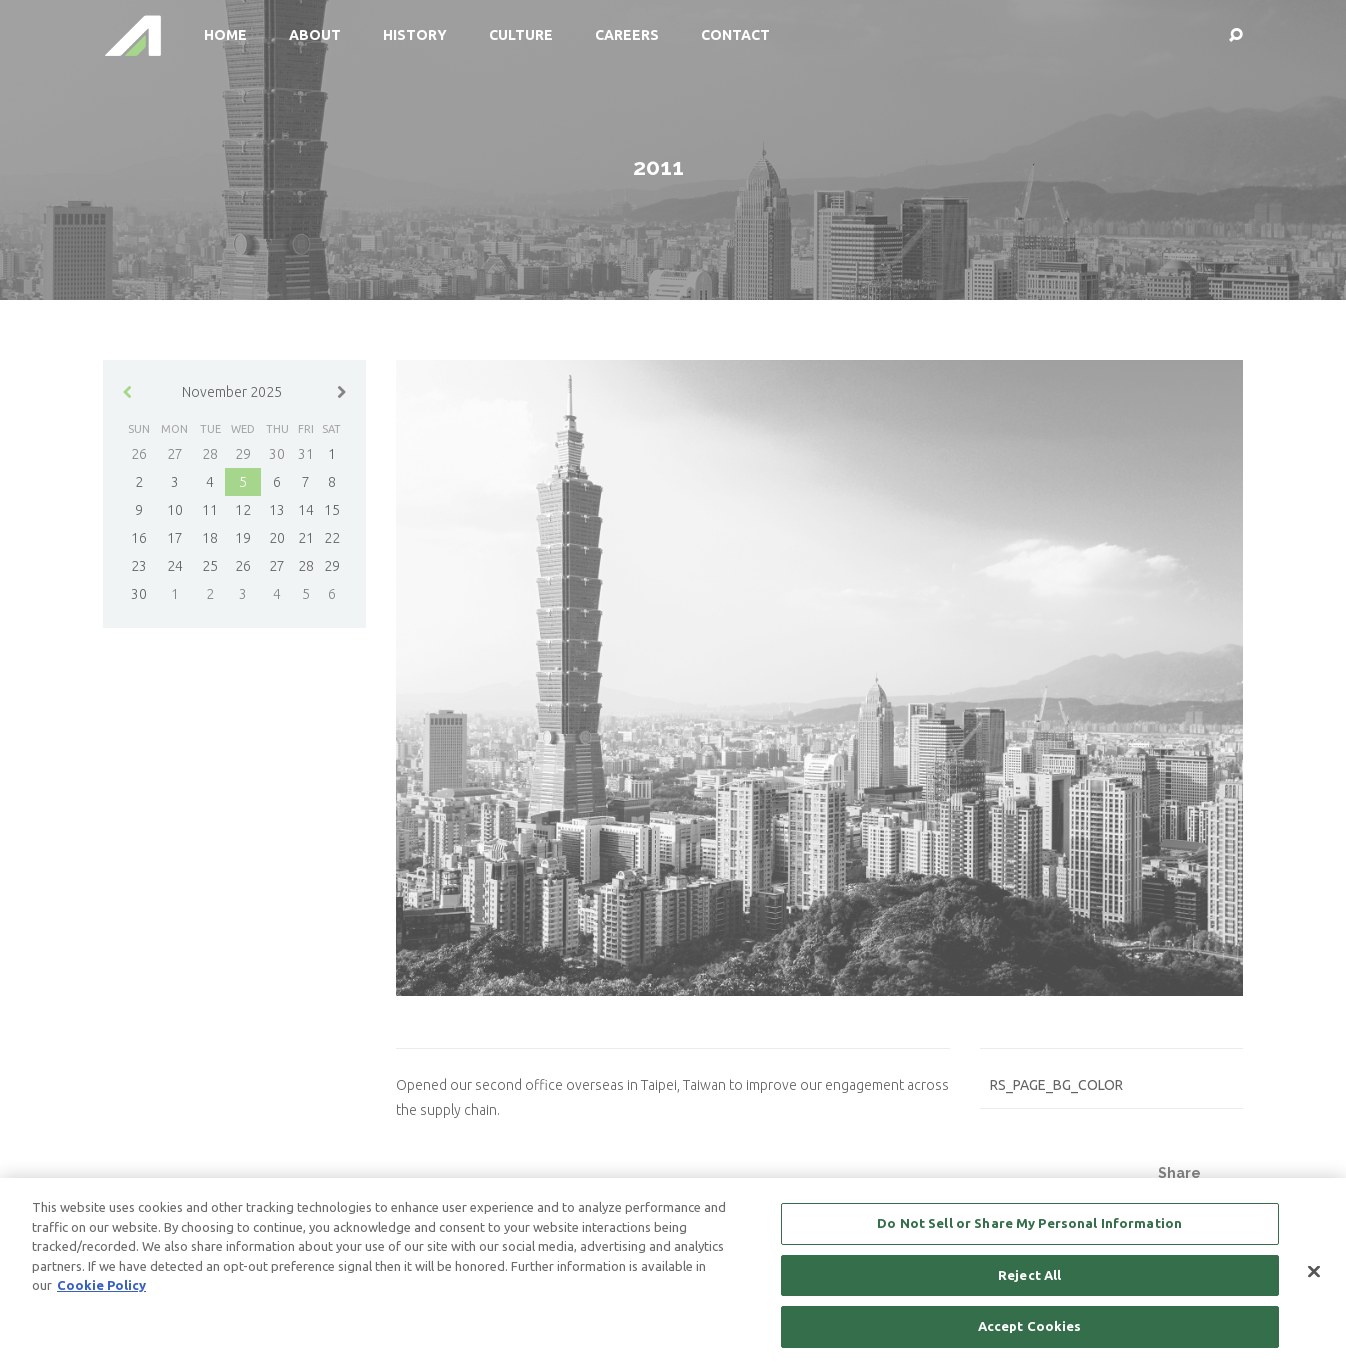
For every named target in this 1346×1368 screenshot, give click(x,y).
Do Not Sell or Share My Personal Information (1029, 1224)
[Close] (1314, 1273)
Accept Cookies (1030, 1328)
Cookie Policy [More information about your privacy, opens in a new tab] (101, 1286)
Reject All (1029, 1276)
